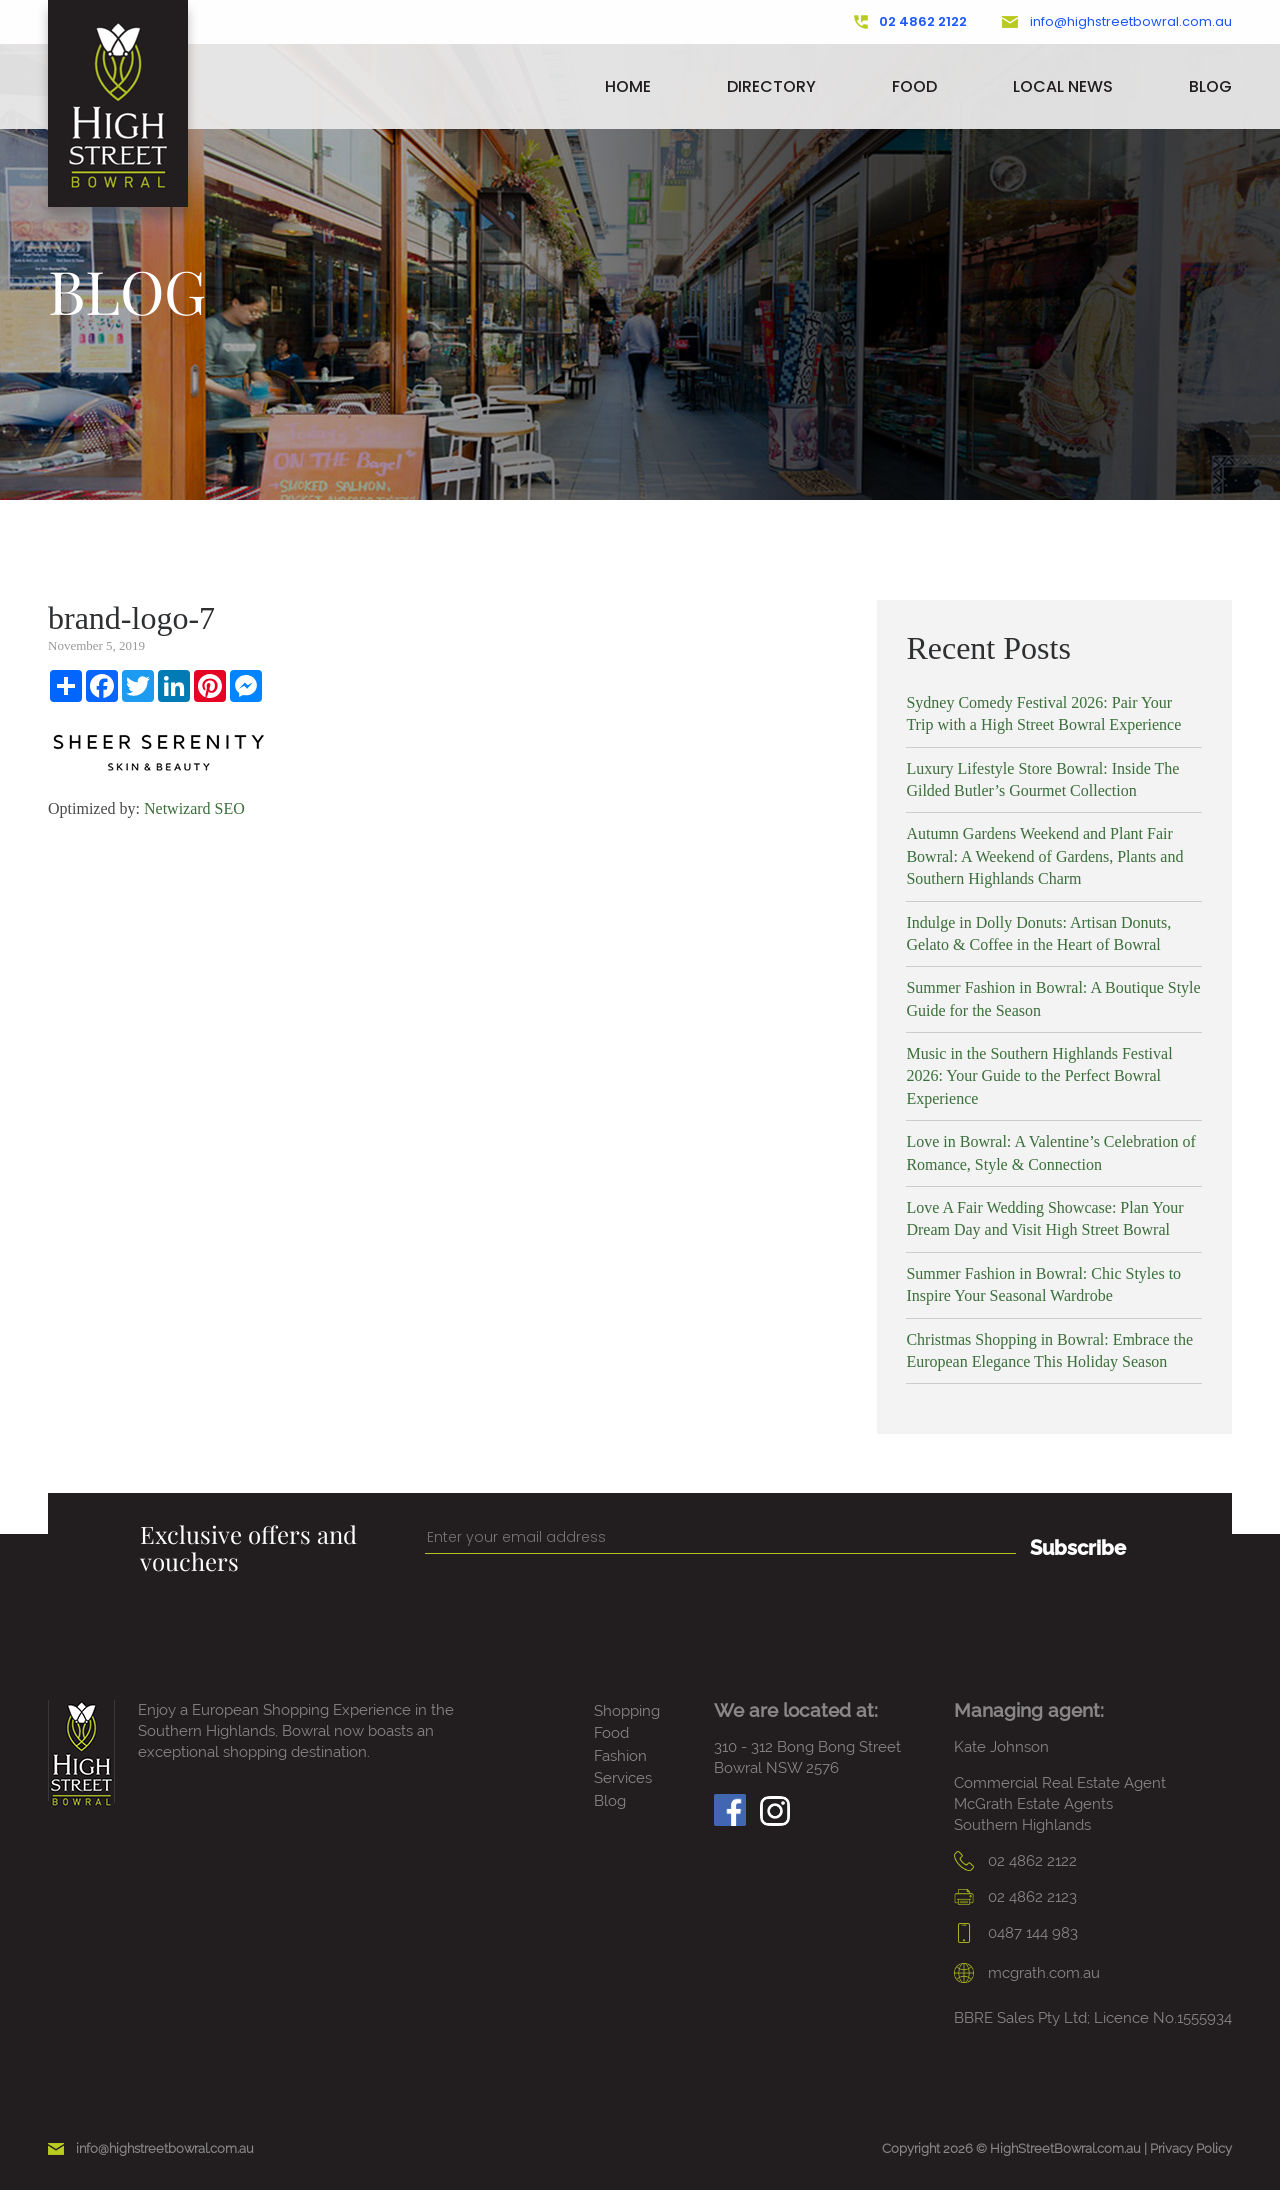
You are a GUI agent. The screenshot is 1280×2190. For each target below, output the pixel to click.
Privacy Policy (1191, 2148)
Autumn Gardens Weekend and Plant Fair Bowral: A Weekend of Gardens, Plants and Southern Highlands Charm (1044, 856)
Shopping (627, 1711)
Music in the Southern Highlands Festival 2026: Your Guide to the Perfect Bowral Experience (1039, 1076)
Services (623, 1778)
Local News (1063, 86)
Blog (1210, 86)
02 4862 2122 (911, 22)
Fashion (620, 1756)
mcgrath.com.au (1027, 1973)
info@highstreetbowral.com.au (1117, 22)
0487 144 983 (1016, 1933)
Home (628, 86)
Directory (771, 86)
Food (914, 86)
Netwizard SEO (194, 808)
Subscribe (1078, 1548)
